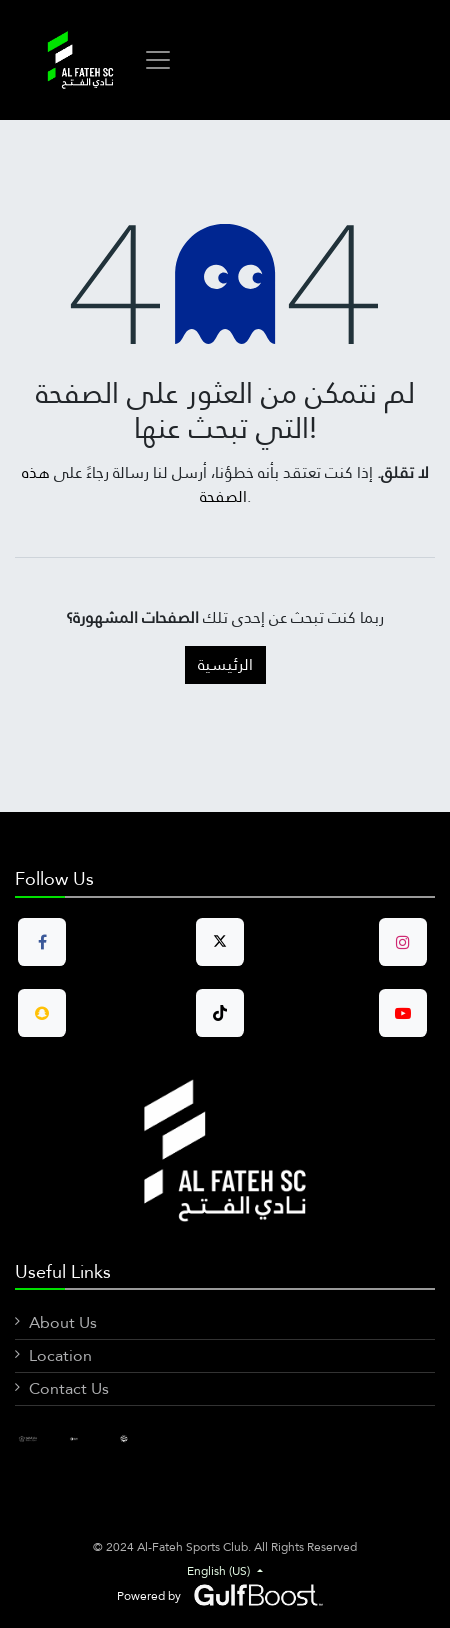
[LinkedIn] (89, 1438)
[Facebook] (38, 1438)
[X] (139, 1438)
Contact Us (69, 1388)
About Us (63, 1322)
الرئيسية (225, 664)
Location (60, 1355)
